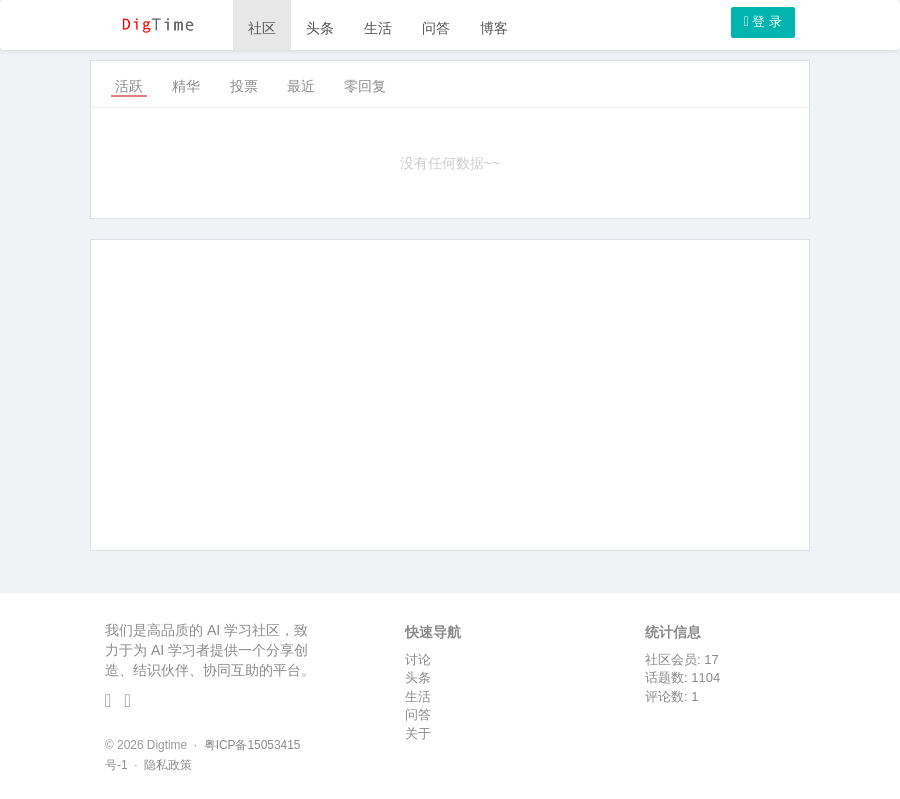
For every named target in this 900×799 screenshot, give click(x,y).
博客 (494, 28)
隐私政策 (168, 765)
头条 (320, 28)
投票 (244, 86)
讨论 (418, 659)
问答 (436, 28)
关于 (418, 733)
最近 (301, 86)
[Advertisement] (450, 395)
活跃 (129, 86)
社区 (262, 28)
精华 (186, 86)
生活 (378, 28)
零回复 (365, 86)
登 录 (763, 21)
